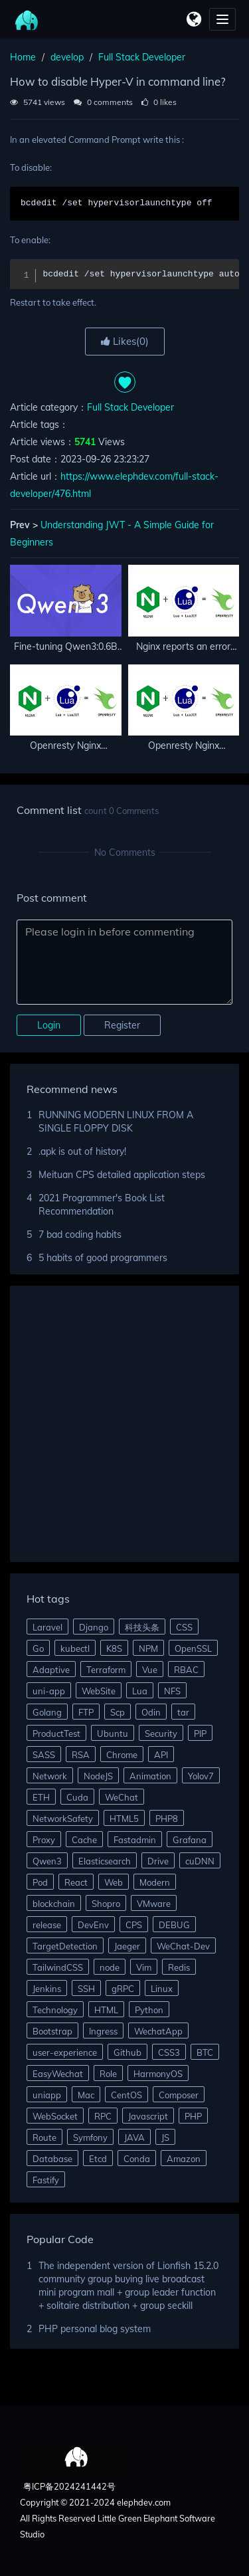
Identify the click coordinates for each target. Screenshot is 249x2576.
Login (48, 1025)
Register (122, 1025)
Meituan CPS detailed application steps (122, 1175)
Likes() (125, 341)
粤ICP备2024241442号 (68, 2486)
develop (67, 57)
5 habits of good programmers (103, 1258)
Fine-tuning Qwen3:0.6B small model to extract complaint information (66, 647)
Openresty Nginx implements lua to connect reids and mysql (183, 746)
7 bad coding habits (80, 1234)
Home (23, 57)
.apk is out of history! (82, 1151)
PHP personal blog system (95, 2329)
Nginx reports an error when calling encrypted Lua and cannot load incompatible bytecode (183, 647)
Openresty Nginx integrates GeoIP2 (65, 746)
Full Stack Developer (141, 57)
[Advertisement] (124, 1425)
